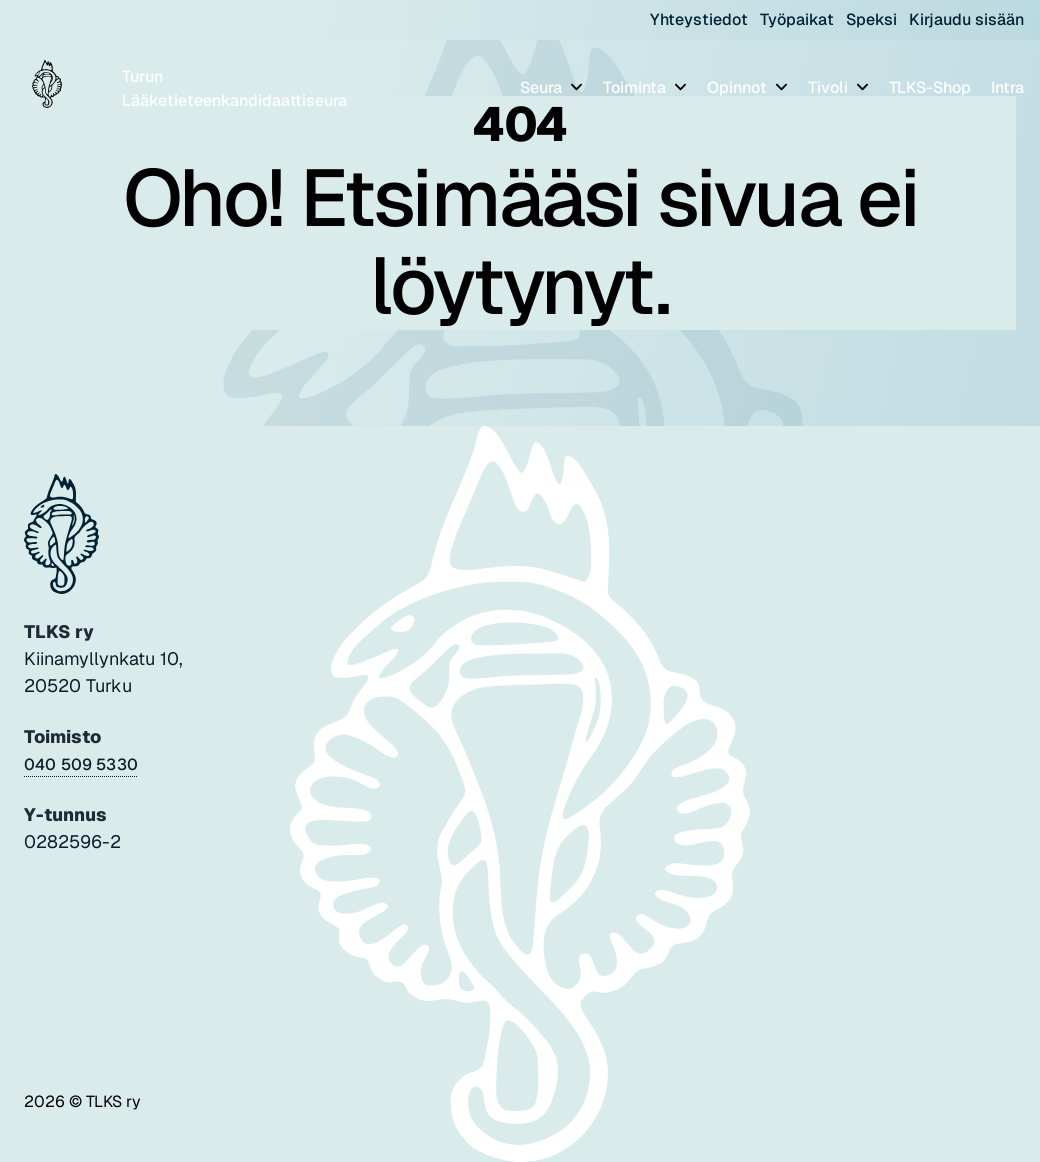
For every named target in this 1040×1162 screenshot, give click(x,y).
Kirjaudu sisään (966, 19)
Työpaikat (797, 19)
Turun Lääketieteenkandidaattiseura (234, 88)
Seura (543, 87)
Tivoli (830, 87)
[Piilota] (574, 86)
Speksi (871, 19)
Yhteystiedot (699, 19)
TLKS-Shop (930, 87)
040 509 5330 (81, 764)
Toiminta (636, 87)
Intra (1007, 87)
